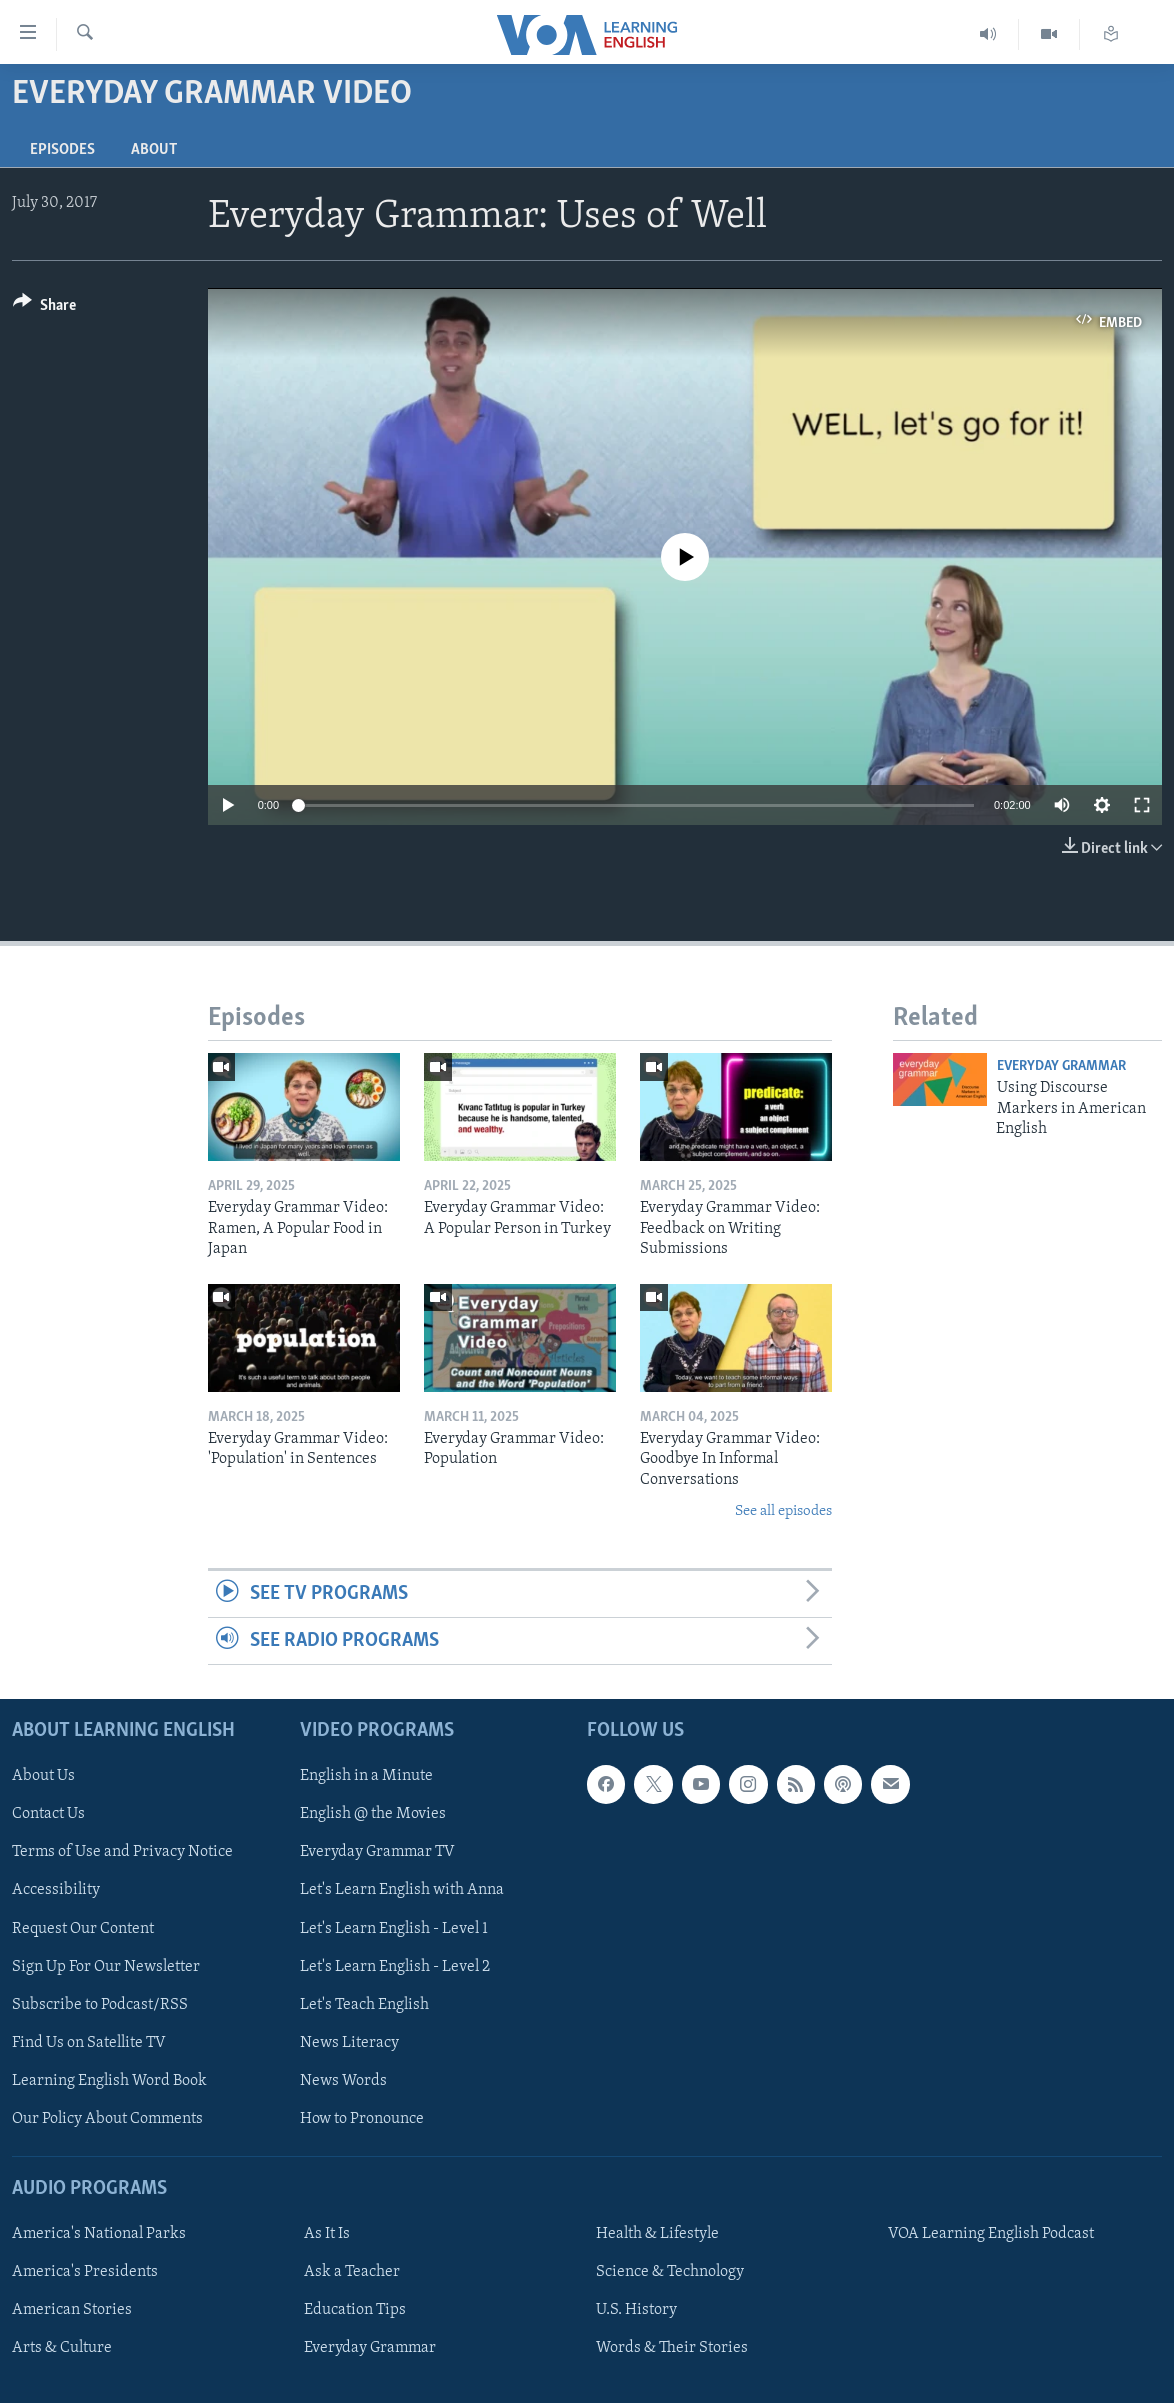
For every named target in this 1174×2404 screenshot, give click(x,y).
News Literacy (349, 2043)
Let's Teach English (364, 2005)
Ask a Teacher (352, 2272)
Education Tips (355, 2311)
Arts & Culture (62, 2349)
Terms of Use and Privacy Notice (122, 1853)
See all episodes (783, 1511)
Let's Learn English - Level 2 (395, 1967)
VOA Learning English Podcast (991, 2234)
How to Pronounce (362, 2119)
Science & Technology (670, 2272)
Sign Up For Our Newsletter (106, 1967)
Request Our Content (83, 1929)
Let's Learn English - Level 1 (394, 1929)
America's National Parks (99, 2234)
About (154, 150)
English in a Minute (366, 1777)
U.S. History (636, 2311)
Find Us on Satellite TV (89, 2043)
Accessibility (56, 1891)
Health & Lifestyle (657, 2234)
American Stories (72, 2311)
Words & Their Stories (672, 2349)
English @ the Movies (373, 1815)
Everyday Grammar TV (377, 1853)
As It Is (327, 2234)
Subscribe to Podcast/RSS (100, 2005)
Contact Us (48, 1815)
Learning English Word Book (109, 2081)
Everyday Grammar (1061, 1066)
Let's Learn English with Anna (402, 1891)
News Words (343, 2081)
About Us (43, 1777)
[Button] (44, 308)
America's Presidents (85, 2272)
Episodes (62, 150)
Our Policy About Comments (107, 2119)
